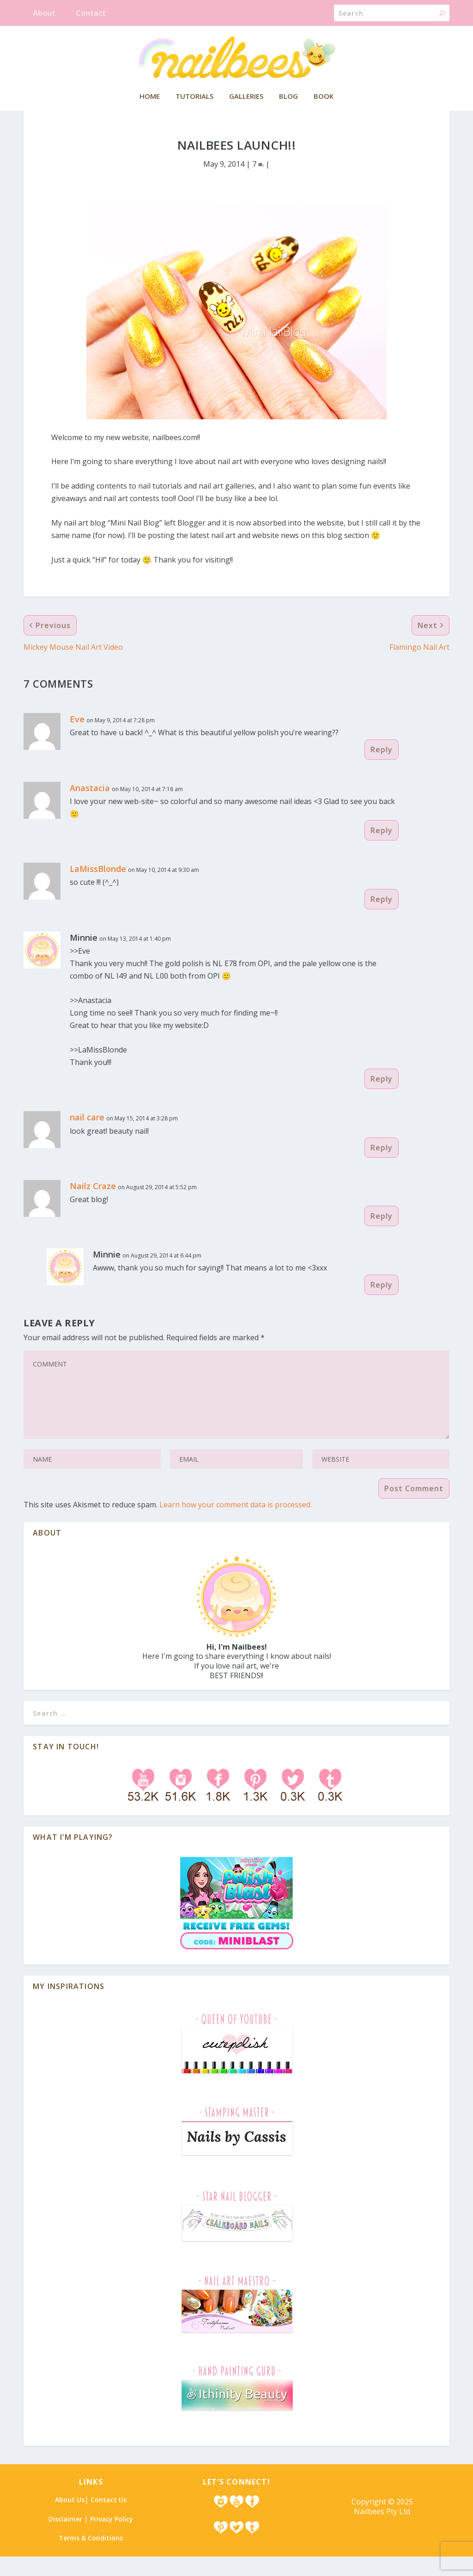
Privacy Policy (111, 2538)
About (44, 13)
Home (149, 96)
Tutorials (194, 96)
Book (324, 96)
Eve (77, 738)
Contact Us (109, 2519)
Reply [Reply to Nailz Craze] (381, 1235)
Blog (288, 96)
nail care (87, 1136)
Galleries (246, 96)
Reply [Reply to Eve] (381, 769)
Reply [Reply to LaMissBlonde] (381, 918)
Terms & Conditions (91, 2557)
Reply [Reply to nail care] (381, 1167)
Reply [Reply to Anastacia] (381, 850)
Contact (91, 13)
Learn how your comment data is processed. (235, 1524)
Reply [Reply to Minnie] (381, 1098)
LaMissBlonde (98, 888)
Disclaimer (65, 2538)
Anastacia (90, 807)
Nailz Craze (93, 1205)
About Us (70, 2519)
